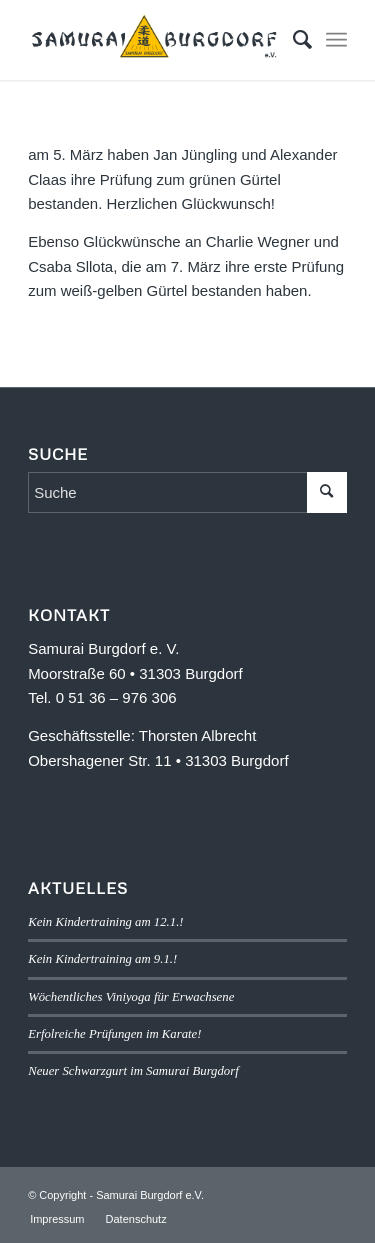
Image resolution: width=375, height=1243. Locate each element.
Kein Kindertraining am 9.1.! (102, 959)
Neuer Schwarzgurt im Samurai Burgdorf (133, 1071)
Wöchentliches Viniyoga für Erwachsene (131, 997)
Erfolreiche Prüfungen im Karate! (114, 1034)
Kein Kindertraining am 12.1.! (105, 922)
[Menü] (336, 40)
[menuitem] (292, 40)
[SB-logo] (155, 40)
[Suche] (292, 40)
